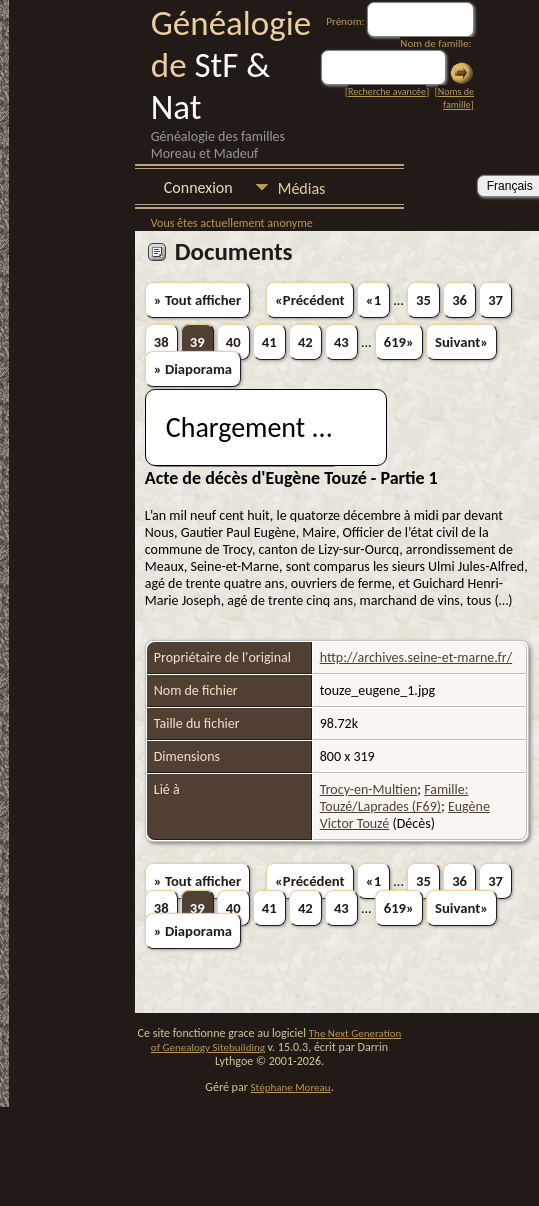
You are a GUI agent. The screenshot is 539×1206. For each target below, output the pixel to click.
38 (161, 342)
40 (233, 342)
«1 (373, 300)
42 (305, 342)
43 (341, 342)
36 (459, 300)
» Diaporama (193, 369)
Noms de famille (456, 98)
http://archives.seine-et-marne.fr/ (416, 657)
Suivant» (461, 342)
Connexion (198, 187)
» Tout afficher (197, 300)
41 (269, 342)
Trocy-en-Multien (369, 789)
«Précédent (310, 300)
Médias (302, 188)
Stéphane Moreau (291, 1087)
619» (399, 342)
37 (495, 300)
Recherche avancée (387, 91)
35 (423, 300)
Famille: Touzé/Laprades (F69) (394, 798)
